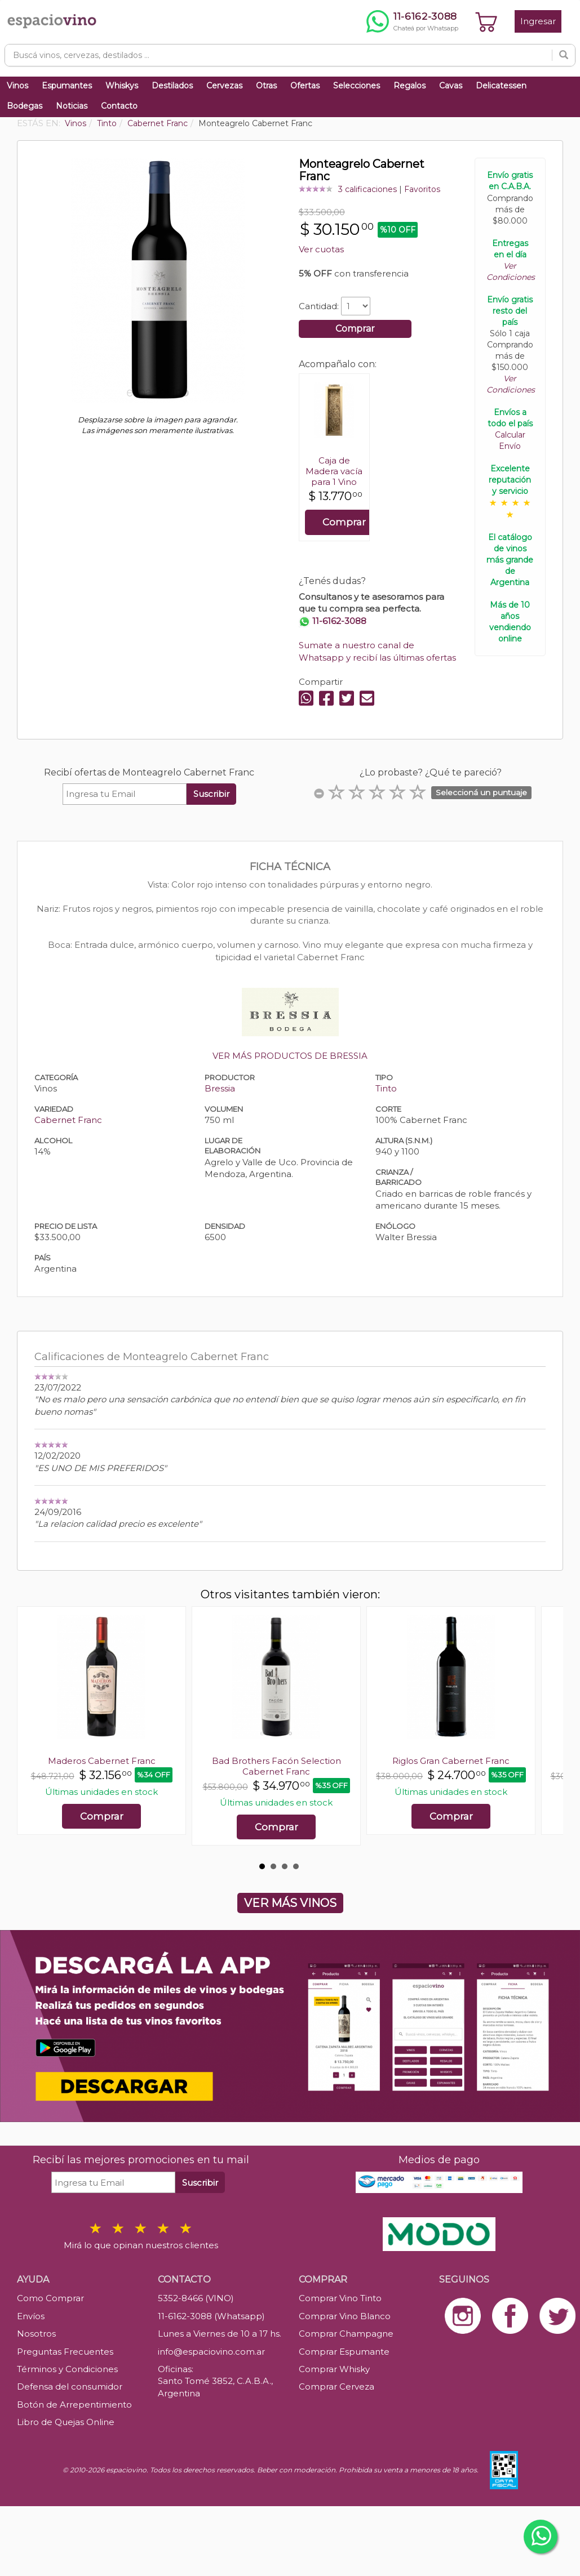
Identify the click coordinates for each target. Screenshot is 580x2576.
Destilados (172, 86)
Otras (266, 86)
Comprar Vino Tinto (340, 2298)
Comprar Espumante (344, 2351)
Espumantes (67, 86)
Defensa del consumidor (69, 2386)
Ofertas (305, 86)
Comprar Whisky (334, 2369)
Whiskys (121, 86)
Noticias (71, 106)
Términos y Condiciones (67, 2369)
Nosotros (36, 2333)
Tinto (386, 1088)
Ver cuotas (321, 249)
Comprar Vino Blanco (345, 2316)
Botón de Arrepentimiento (74, 2404)
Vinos (17, 86)
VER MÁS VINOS (290, 1903)
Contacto (119, 106)
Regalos (409, 86)
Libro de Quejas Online (65, 2422)
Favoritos (422, 189)
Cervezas (224, 86)
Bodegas (24, 106)
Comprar (355, 328)
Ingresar (538, 21)
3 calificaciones (367, 189)
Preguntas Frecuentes (65, 2351)
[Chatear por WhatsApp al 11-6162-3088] (412, 21)
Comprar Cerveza (336, 2386)
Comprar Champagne (346, 2333)
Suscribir (211, 793)
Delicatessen (501, 86)
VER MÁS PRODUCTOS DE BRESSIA (290, 1055)
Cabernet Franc (68, 1120)
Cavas (450, 86)
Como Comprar (50, 2298)
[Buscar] (563, 55)
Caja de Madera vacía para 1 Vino (334, 471)
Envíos (31, 2316)
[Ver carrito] (486, 21)
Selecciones (356, 86)
